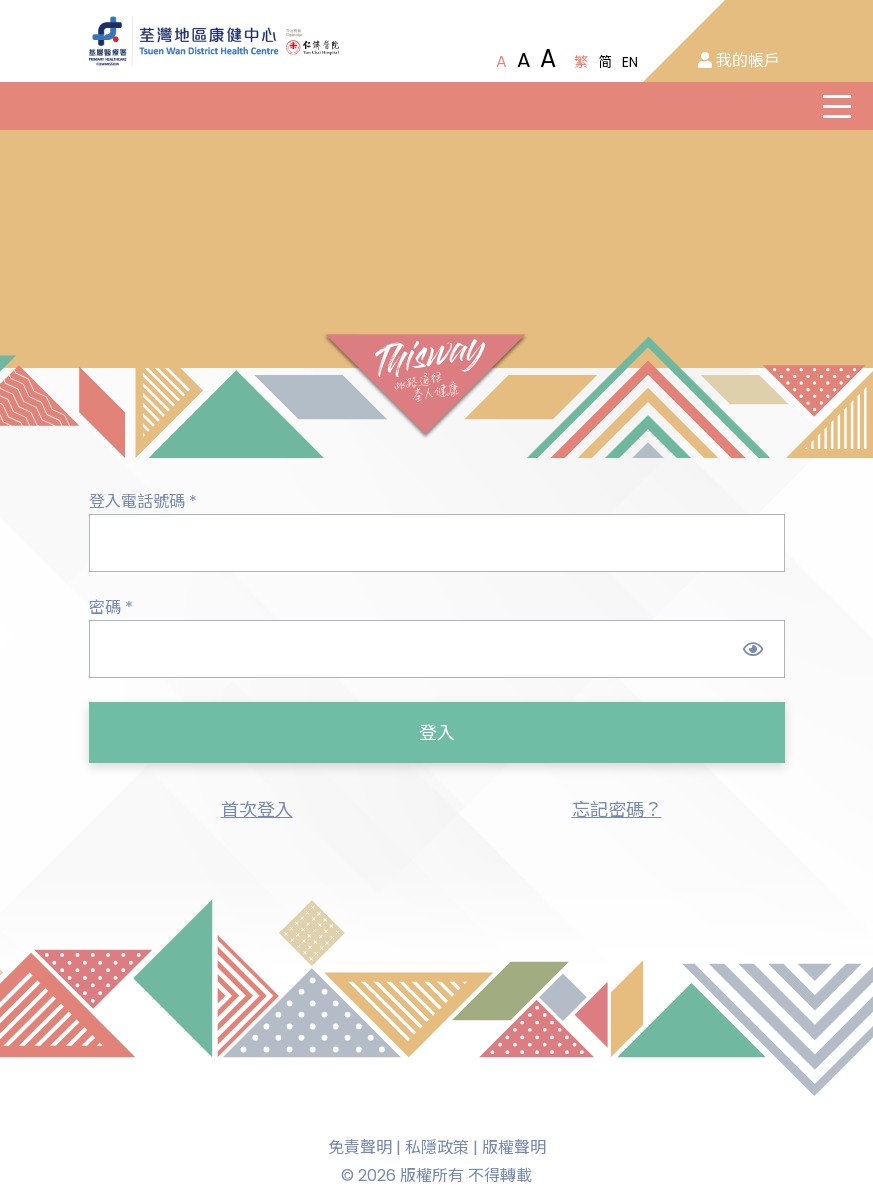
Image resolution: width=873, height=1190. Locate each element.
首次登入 (257, 809)
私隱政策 (437, 1147)
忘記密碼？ (617, 809)
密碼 (111, 607)
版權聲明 (514, 1147)
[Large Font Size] (523, 60)
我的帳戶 (739, 60)
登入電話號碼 (143, 501)
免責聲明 (360, 1147)
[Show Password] (753, 649)
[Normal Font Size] (501, 62)
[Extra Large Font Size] (548, 59)
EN (630, 62)
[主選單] (837, 106)
